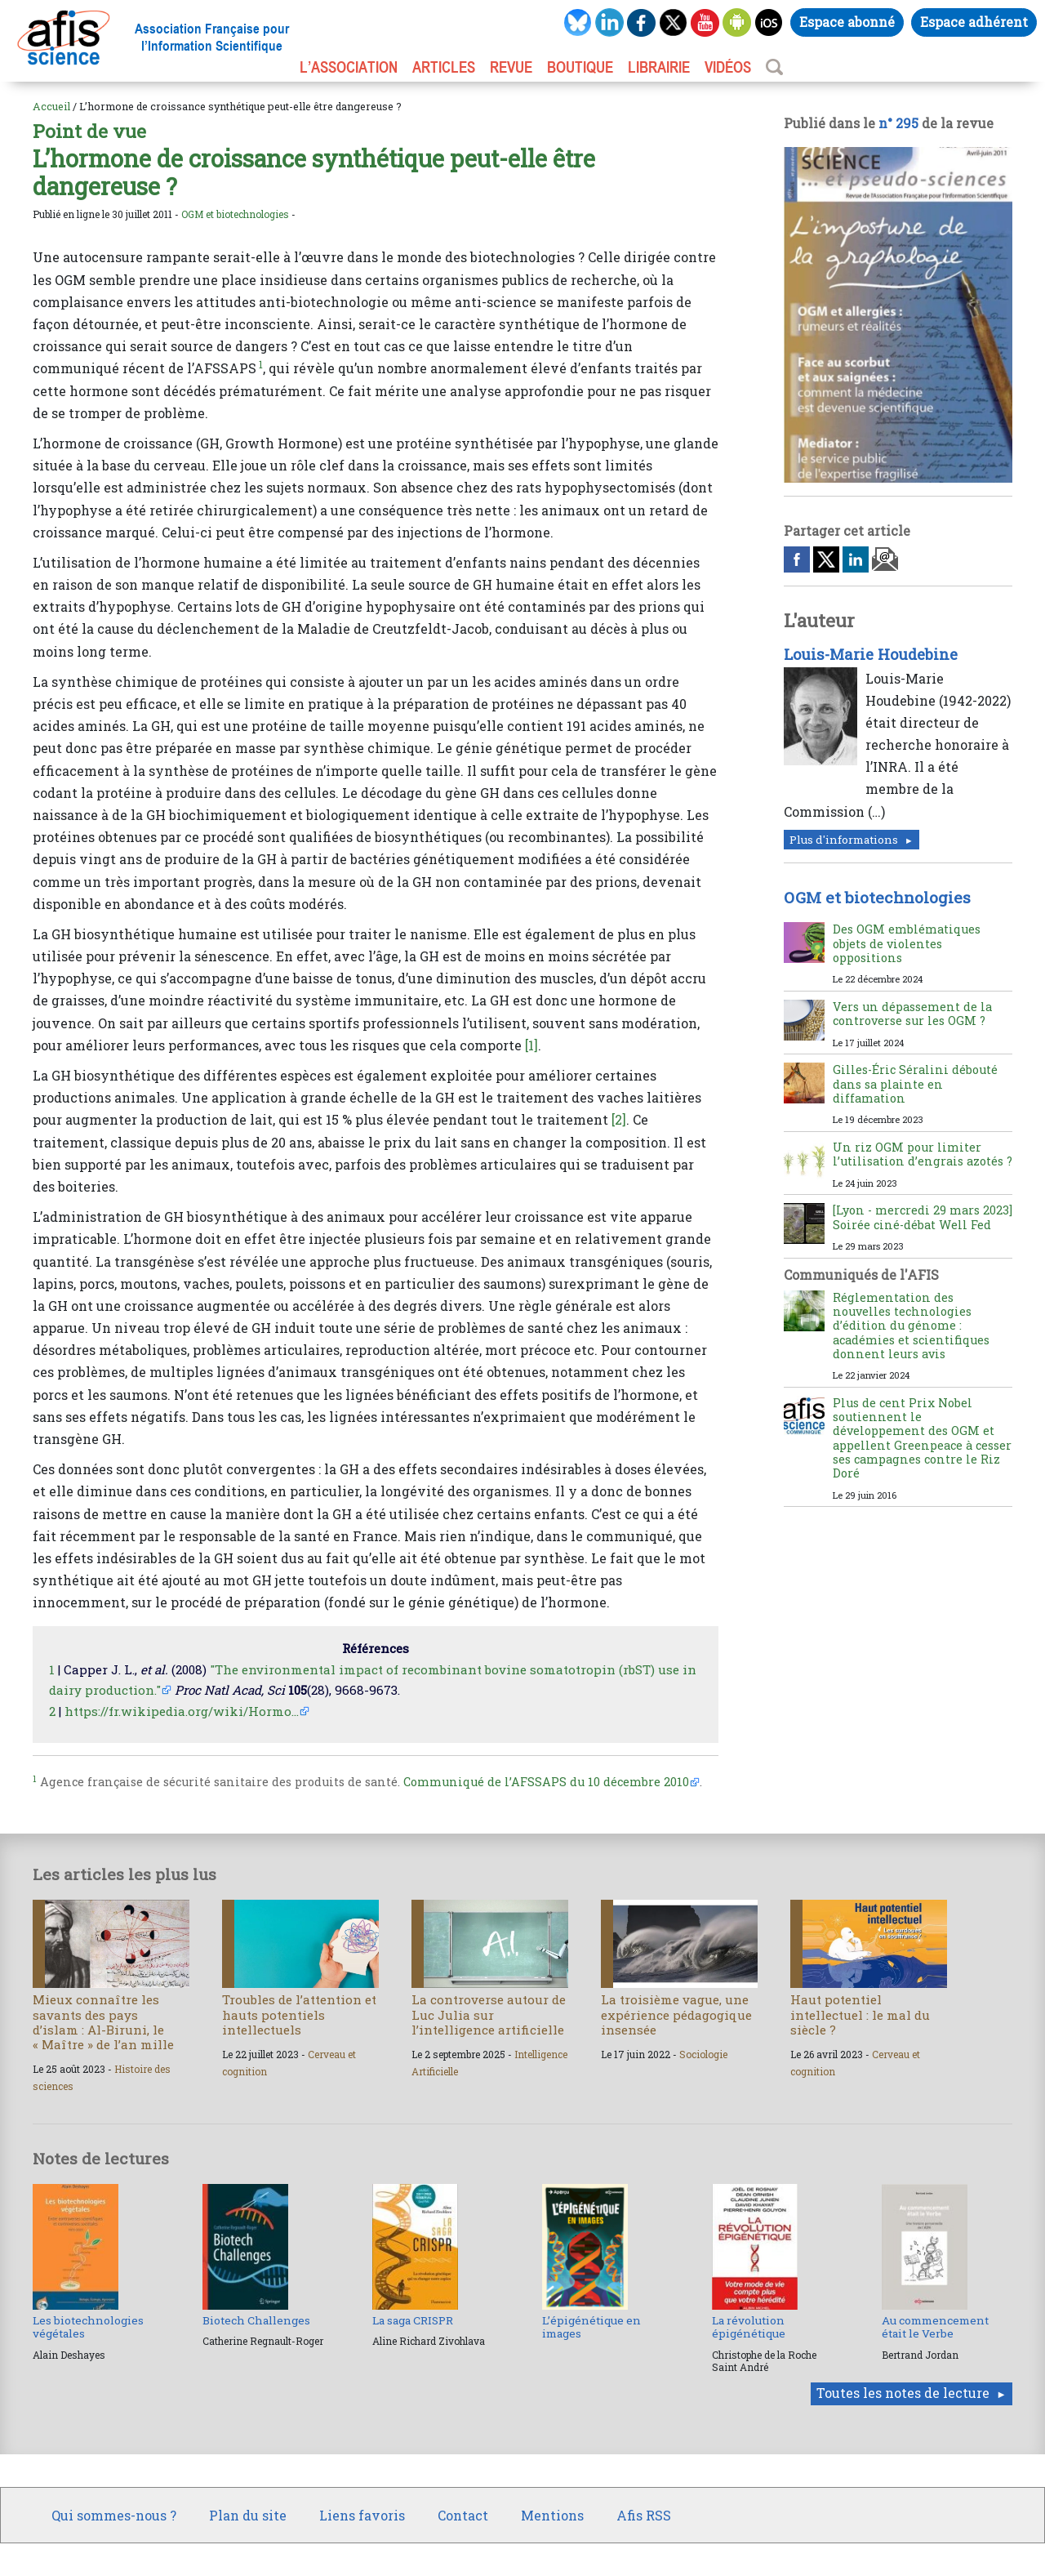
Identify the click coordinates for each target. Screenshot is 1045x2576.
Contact (463, 2515)
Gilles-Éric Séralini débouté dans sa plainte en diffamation (915, 1084)
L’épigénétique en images (591, 2327)
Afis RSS (643, 2515)
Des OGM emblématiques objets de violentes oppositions (907, 943)
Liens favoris (362, 2515)
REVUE (511, 67)
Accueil (51, 106)
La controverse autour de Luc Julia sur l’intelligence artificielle (488, 2014)
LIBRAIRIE (659, 67)
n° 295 (898, 122)
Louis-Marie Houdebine (871, 654)
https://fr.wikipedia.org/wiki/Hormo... (181, 1711)
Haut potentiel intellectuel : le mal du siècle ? (860, 2014)
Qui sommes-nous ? (113, 2515)
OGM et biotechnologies (235, 214)
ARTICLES (443, 67)
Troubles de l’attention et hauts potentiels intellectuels (299, 2014)
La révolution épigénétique (748, 2327)
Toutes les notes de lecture (902, 2392)
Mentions (552, 2515)
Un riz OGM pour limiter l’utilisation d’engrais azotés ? (922, 1154)
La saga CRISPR (412, 2320)
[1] (531, 1045)
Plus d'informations (843, 839)
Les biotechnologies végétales (88, 2327)
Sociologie (703, 2054)
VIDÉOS (728, 67)
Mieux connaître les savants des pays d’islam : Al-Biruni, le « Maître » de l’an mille (103, 2021)
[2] (618, 1119)
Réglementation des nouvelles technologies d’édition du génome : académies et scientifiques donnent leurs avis (911, 1326)
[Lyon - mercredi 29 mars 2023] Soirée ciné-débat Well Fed (922, 1217)
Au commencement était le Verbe (935, 2327)
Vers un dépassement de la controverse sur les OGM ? (912, 1013)
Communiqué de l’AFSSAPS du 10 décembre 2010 (546, 1781)
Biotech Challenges (256, 2320)
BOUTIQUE (580, 67)
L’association (349, 67)
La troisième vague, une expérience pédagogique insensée (676, 2014)
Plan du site (248, 2515)
